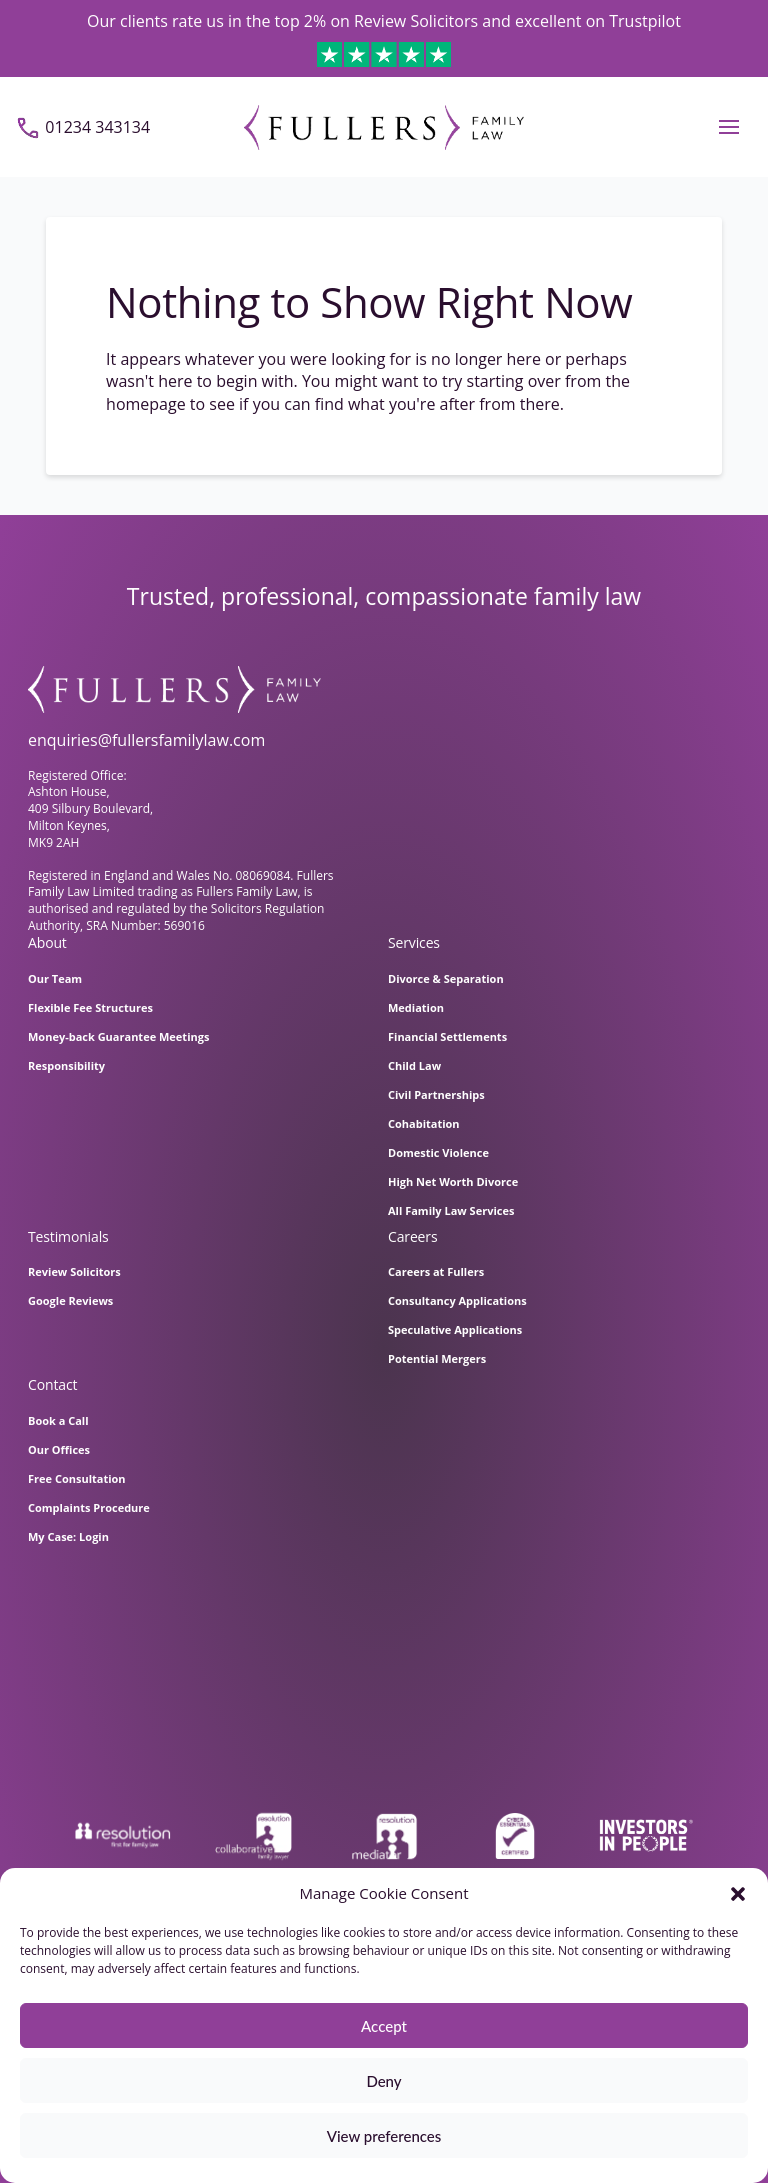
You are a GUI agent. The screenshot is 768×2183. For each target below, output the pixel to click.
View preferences (384, 2136)
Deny (383, 2081)
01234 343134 (97, 127)
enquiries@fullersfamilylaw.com (146, 740)
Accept (384, 2026)
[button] (738, 1894)
